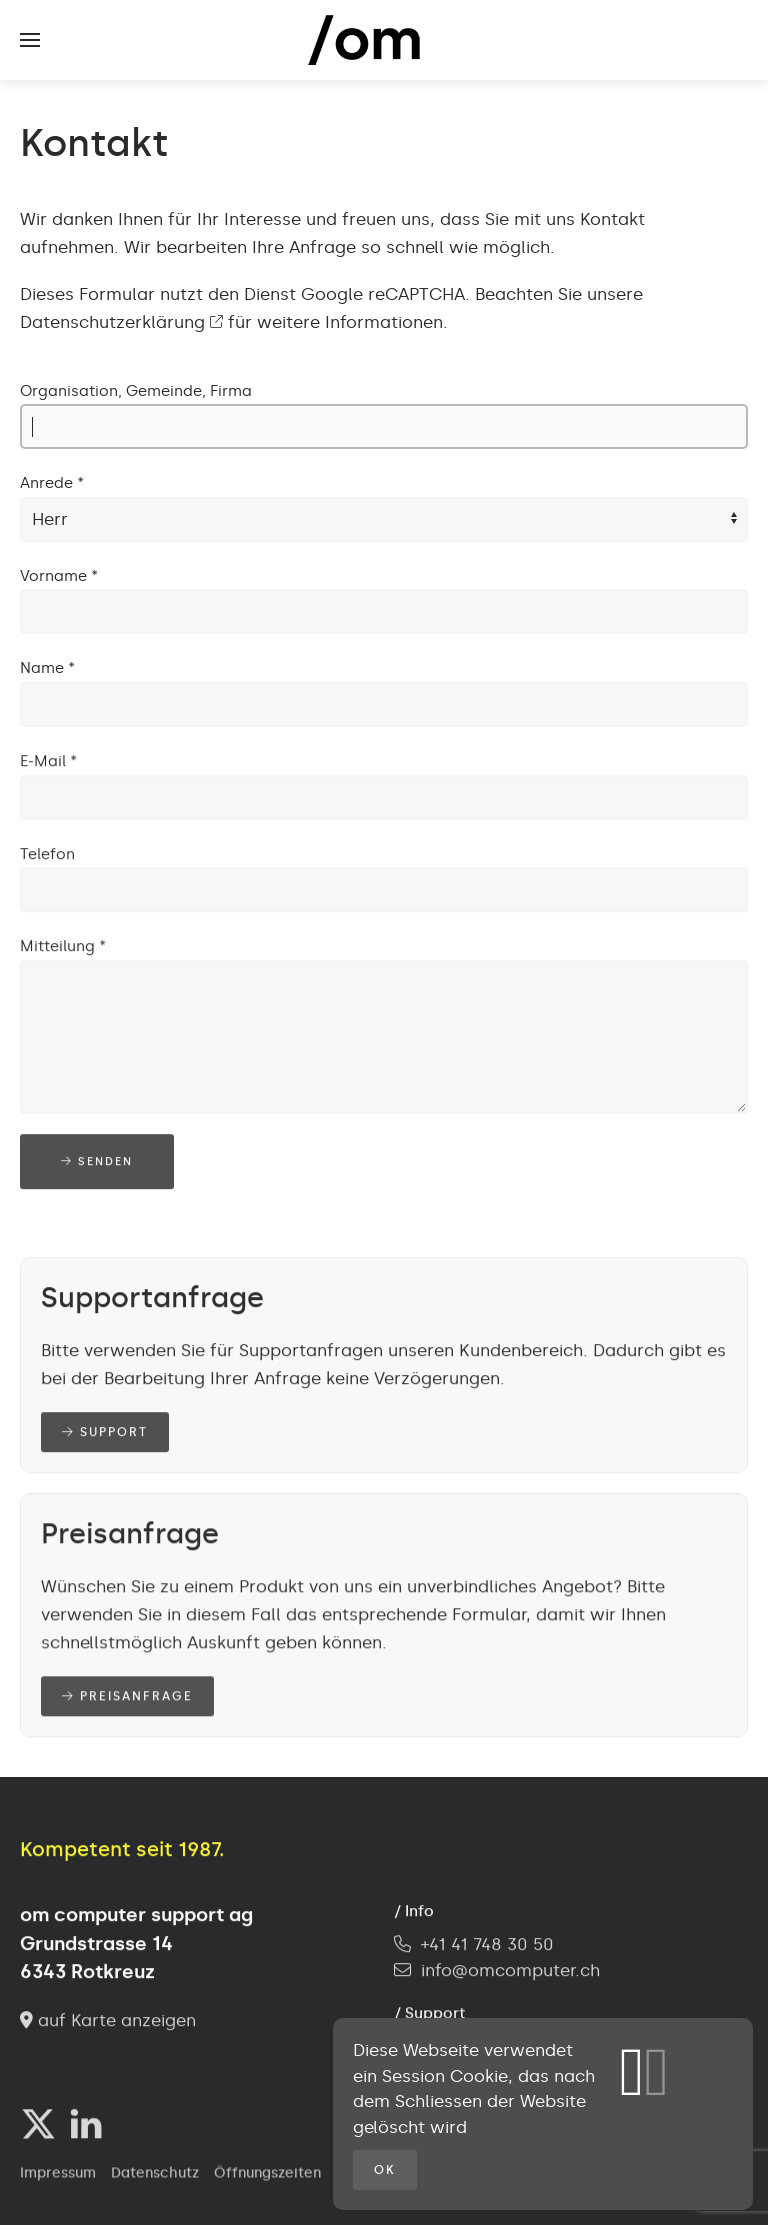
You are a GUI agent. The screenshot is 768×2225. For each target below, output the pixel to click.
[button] (30, 40)
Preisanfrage (127, 1698)
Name (47, 668)
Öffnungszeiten (267, 2175)
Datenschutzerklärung (121, 322)
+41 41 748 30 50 (474, 1946)
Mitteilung (63, 948)
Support (105, 1434)
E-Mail (48, 763)
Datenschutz (155, 2175)
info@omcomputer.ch (510, 1972)
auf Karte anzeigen (108, 2022)
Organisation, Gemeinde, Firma (136, 391)
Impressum (58, 2175)
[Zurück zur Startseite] (384, 40)
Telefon (47, 856)
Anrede (52, 483)
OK (385, 2170)
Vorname (59, 576)
